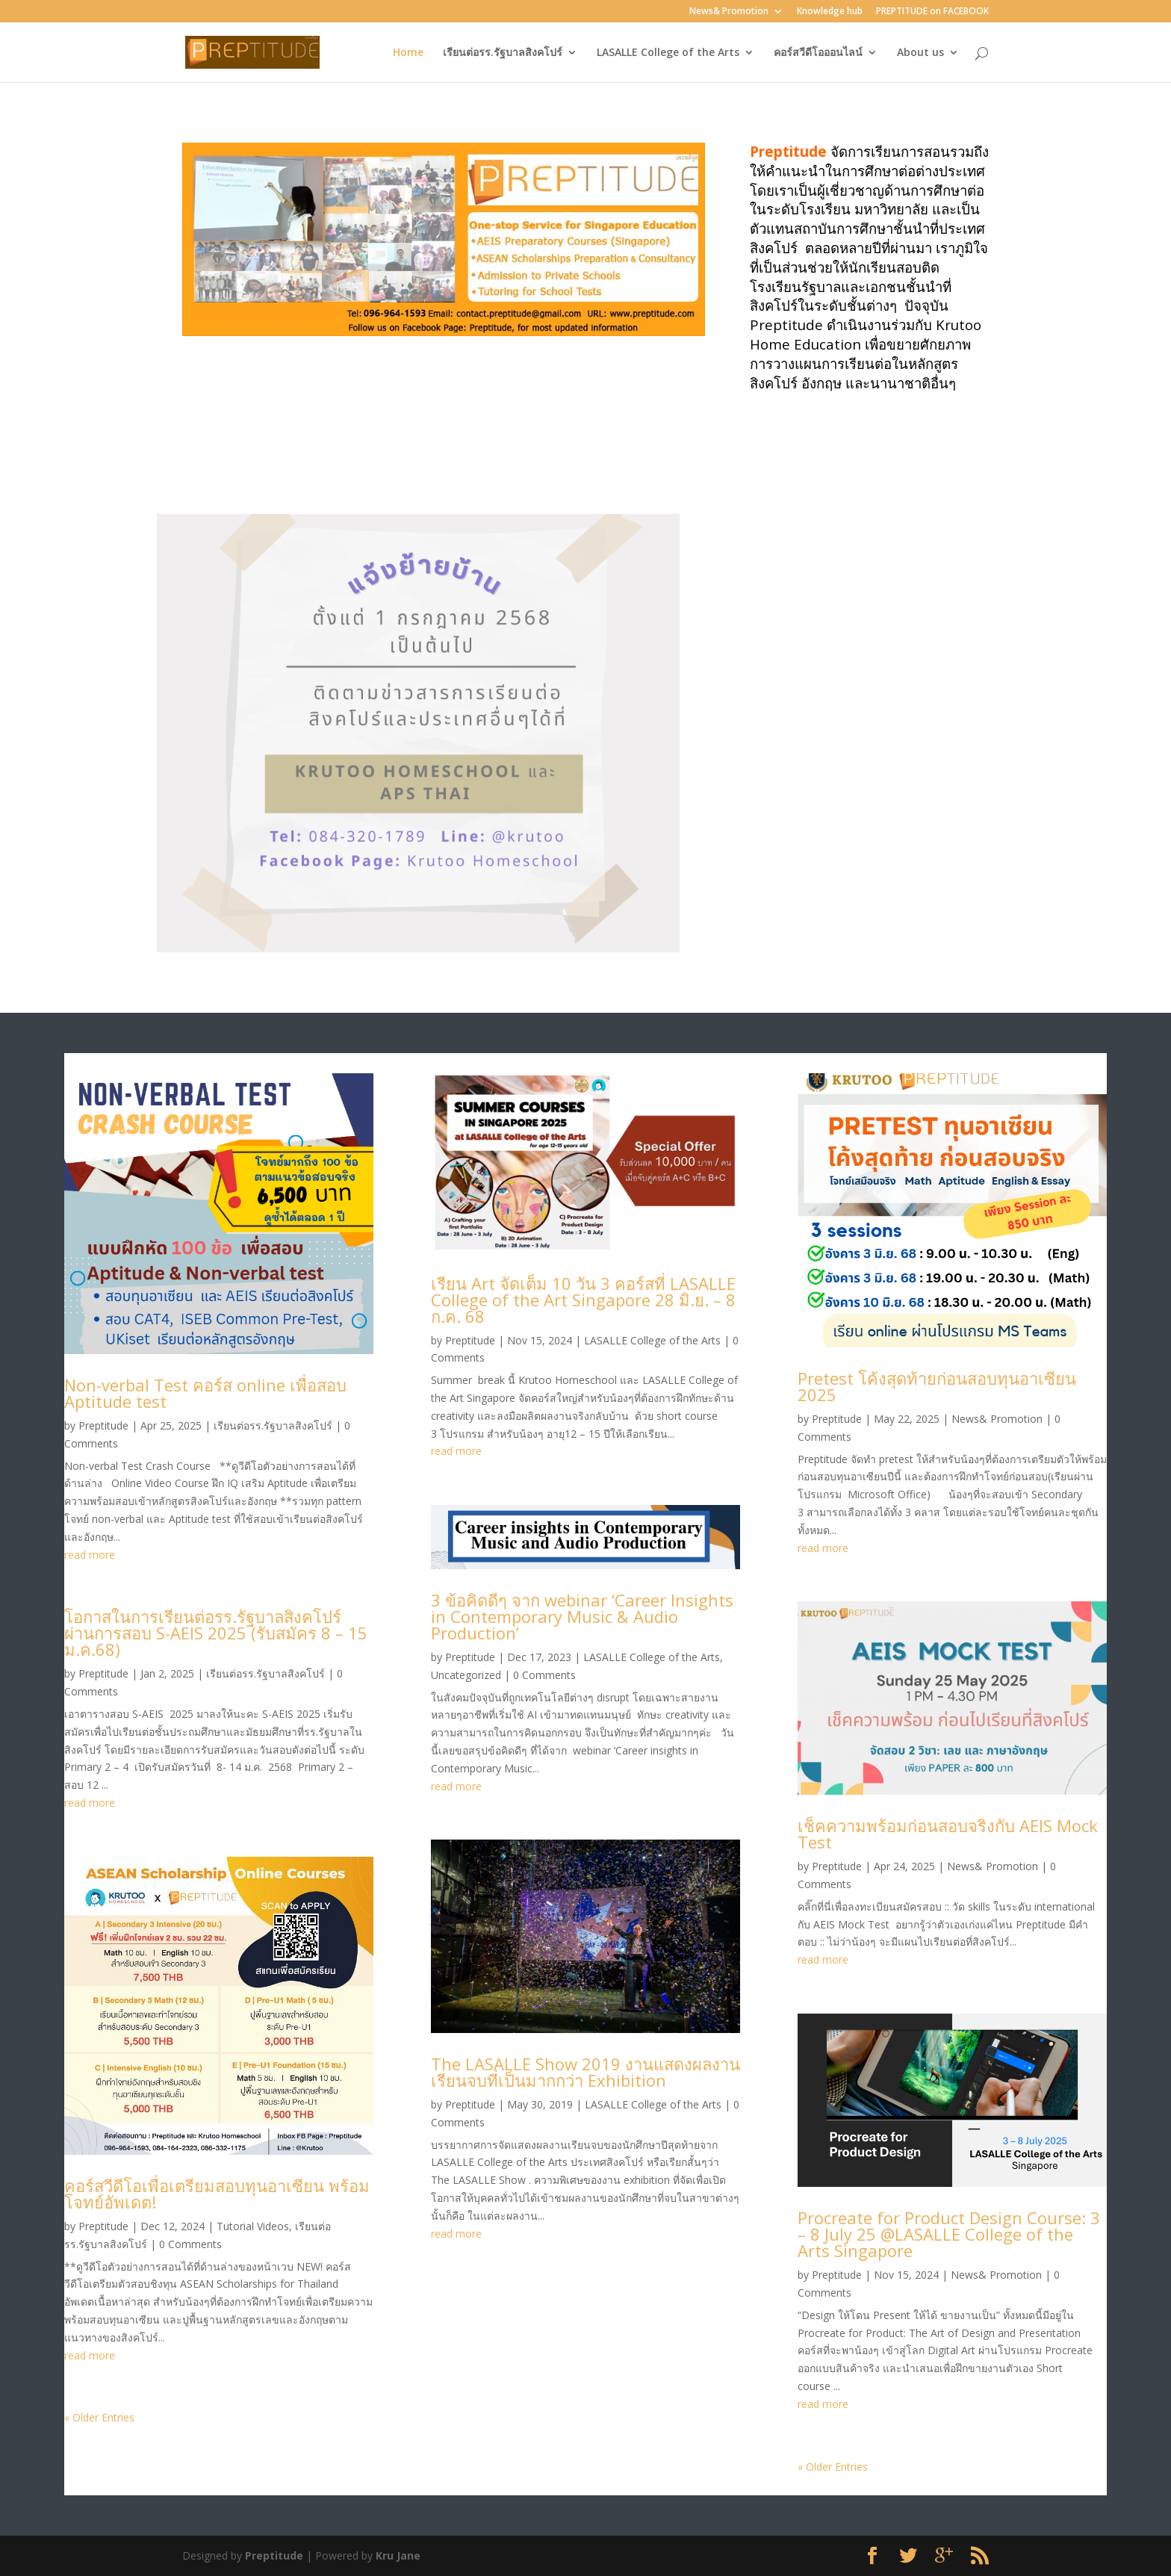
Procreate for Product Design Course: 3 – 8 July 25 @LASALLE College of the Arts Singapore (949, 2234)
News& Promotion (728, 12)
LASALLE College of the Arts (668, 53)
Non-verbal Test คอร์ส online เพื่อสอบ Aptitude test (205, 1393)
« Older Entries (99, 2417)
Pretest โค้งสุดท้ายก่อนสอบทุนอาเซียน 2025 (937, 1386)
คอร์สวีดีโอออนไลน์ (818, 53)
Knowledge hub (830, 12)
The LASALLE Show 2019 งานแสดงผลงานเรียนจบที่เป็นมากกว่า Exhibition (585, 2071)
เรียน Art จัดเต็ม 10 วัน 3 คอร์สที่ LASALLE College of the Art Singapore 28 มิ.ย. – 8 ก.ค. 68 (583, 1299)
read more (89, 1555)
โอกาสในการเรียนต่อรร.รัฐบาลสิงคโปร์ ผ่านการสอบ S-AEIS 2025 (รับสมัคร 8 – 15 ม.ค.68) (215, 1632)
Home (408, 53)
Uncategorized (466, 1675)
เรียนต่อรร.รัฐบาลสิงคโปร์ (502, 53)
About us (920, 53)
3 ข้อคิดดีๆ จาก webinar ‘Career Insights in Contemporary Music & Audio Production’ (582, 1616)
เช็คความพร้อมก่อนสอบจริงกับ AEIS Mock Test (948, 1833)
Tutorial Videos (253, 2226)
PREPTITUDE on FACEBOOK (932, 12)
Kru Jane (398, 2555)
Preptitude (103, 1425)
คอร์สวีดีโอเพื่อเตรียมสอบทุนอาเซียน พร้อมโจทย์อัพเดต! (217, 2193)
